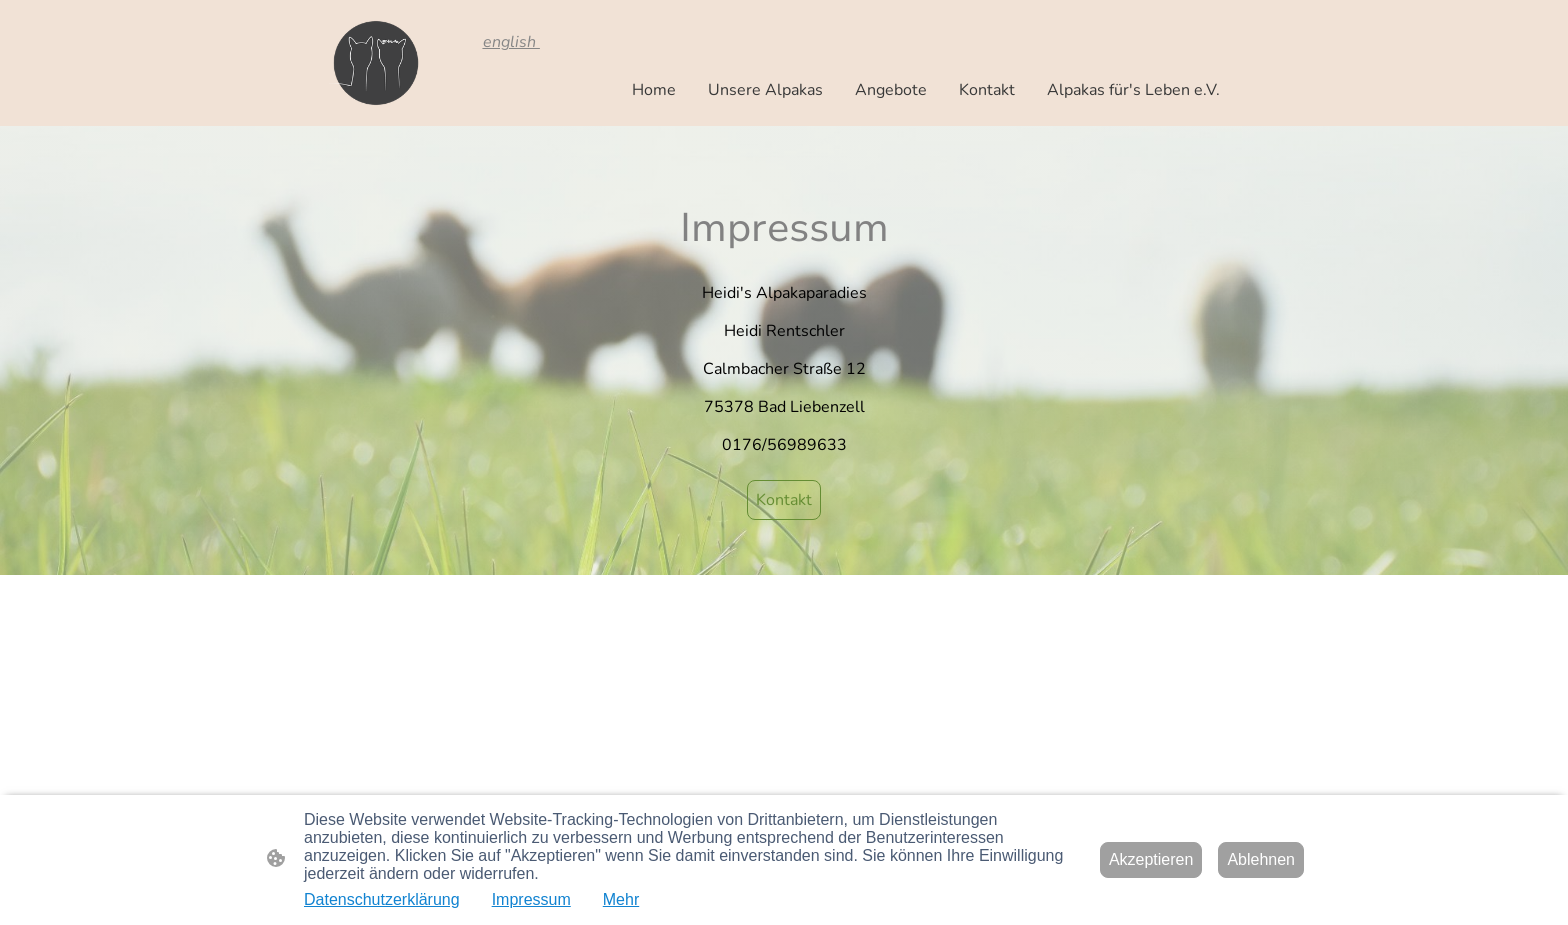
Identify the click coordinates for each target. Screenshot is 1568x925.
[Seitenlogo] (373, 63)
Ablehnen (1261, 859)
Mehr (621, 899)
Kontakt (784, 500)
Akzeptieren (1151, 859)
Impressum (531, 899)
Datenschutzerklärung (382, 899)
